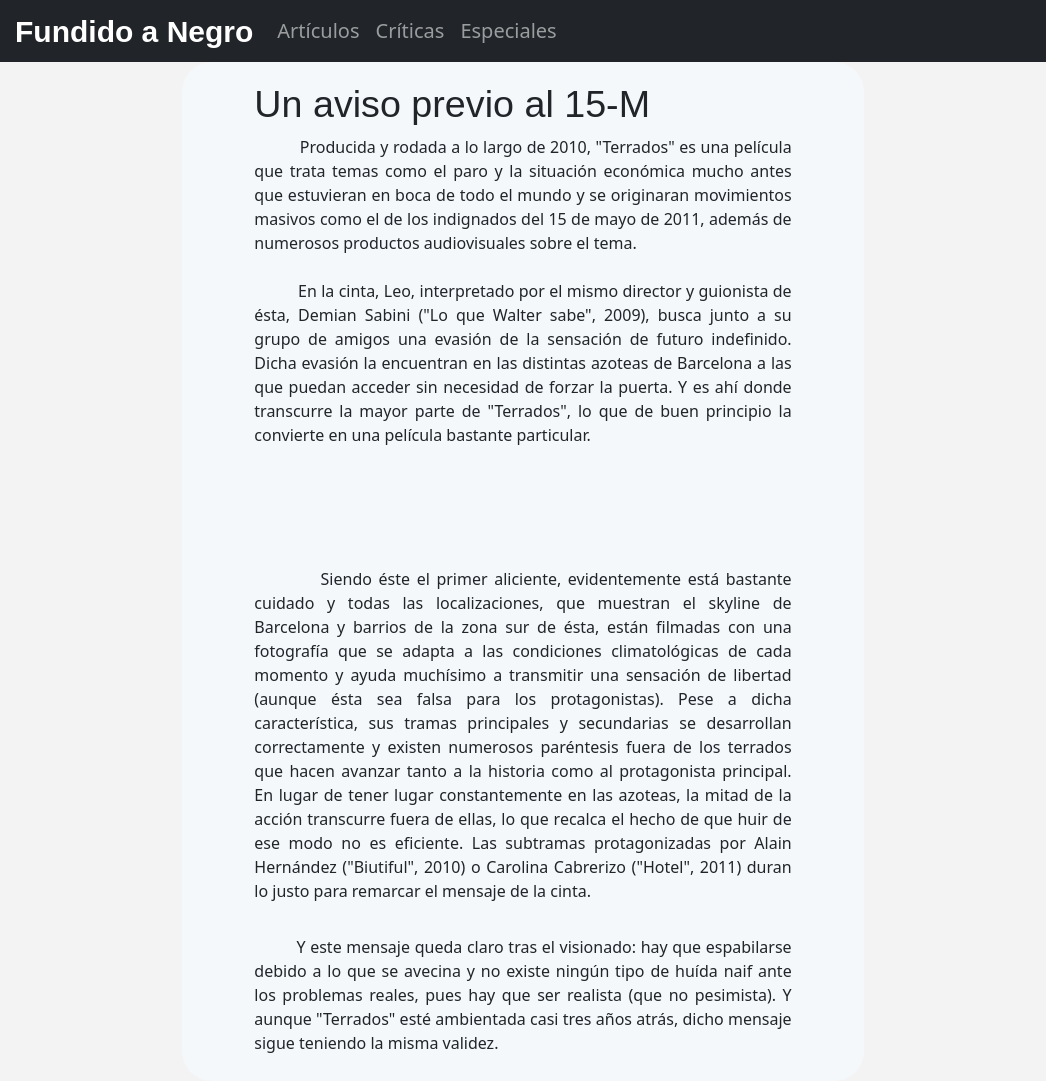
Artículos (318, 30)
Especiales (508, 30)
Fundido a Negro (134, 31)
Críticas (410, 30)
